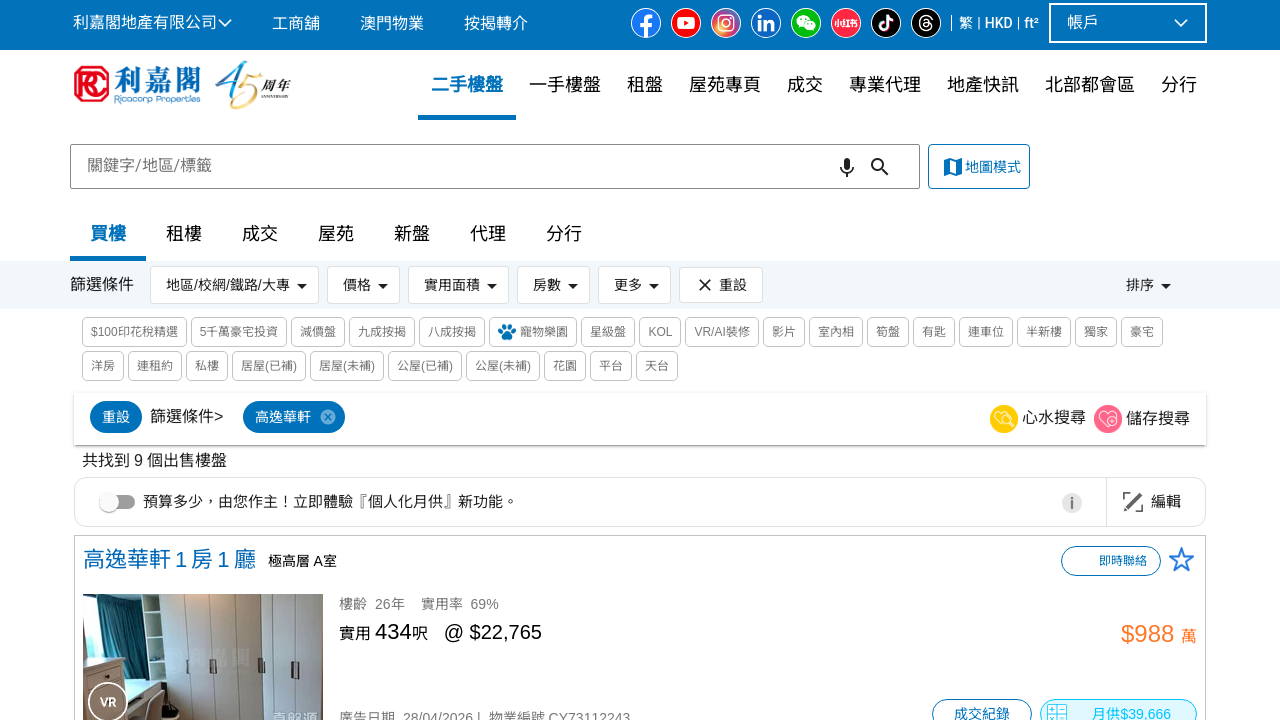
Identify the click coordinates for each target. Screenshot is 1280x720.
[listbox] (616, 419)
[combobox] (495, 166)
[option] (116, 417)
